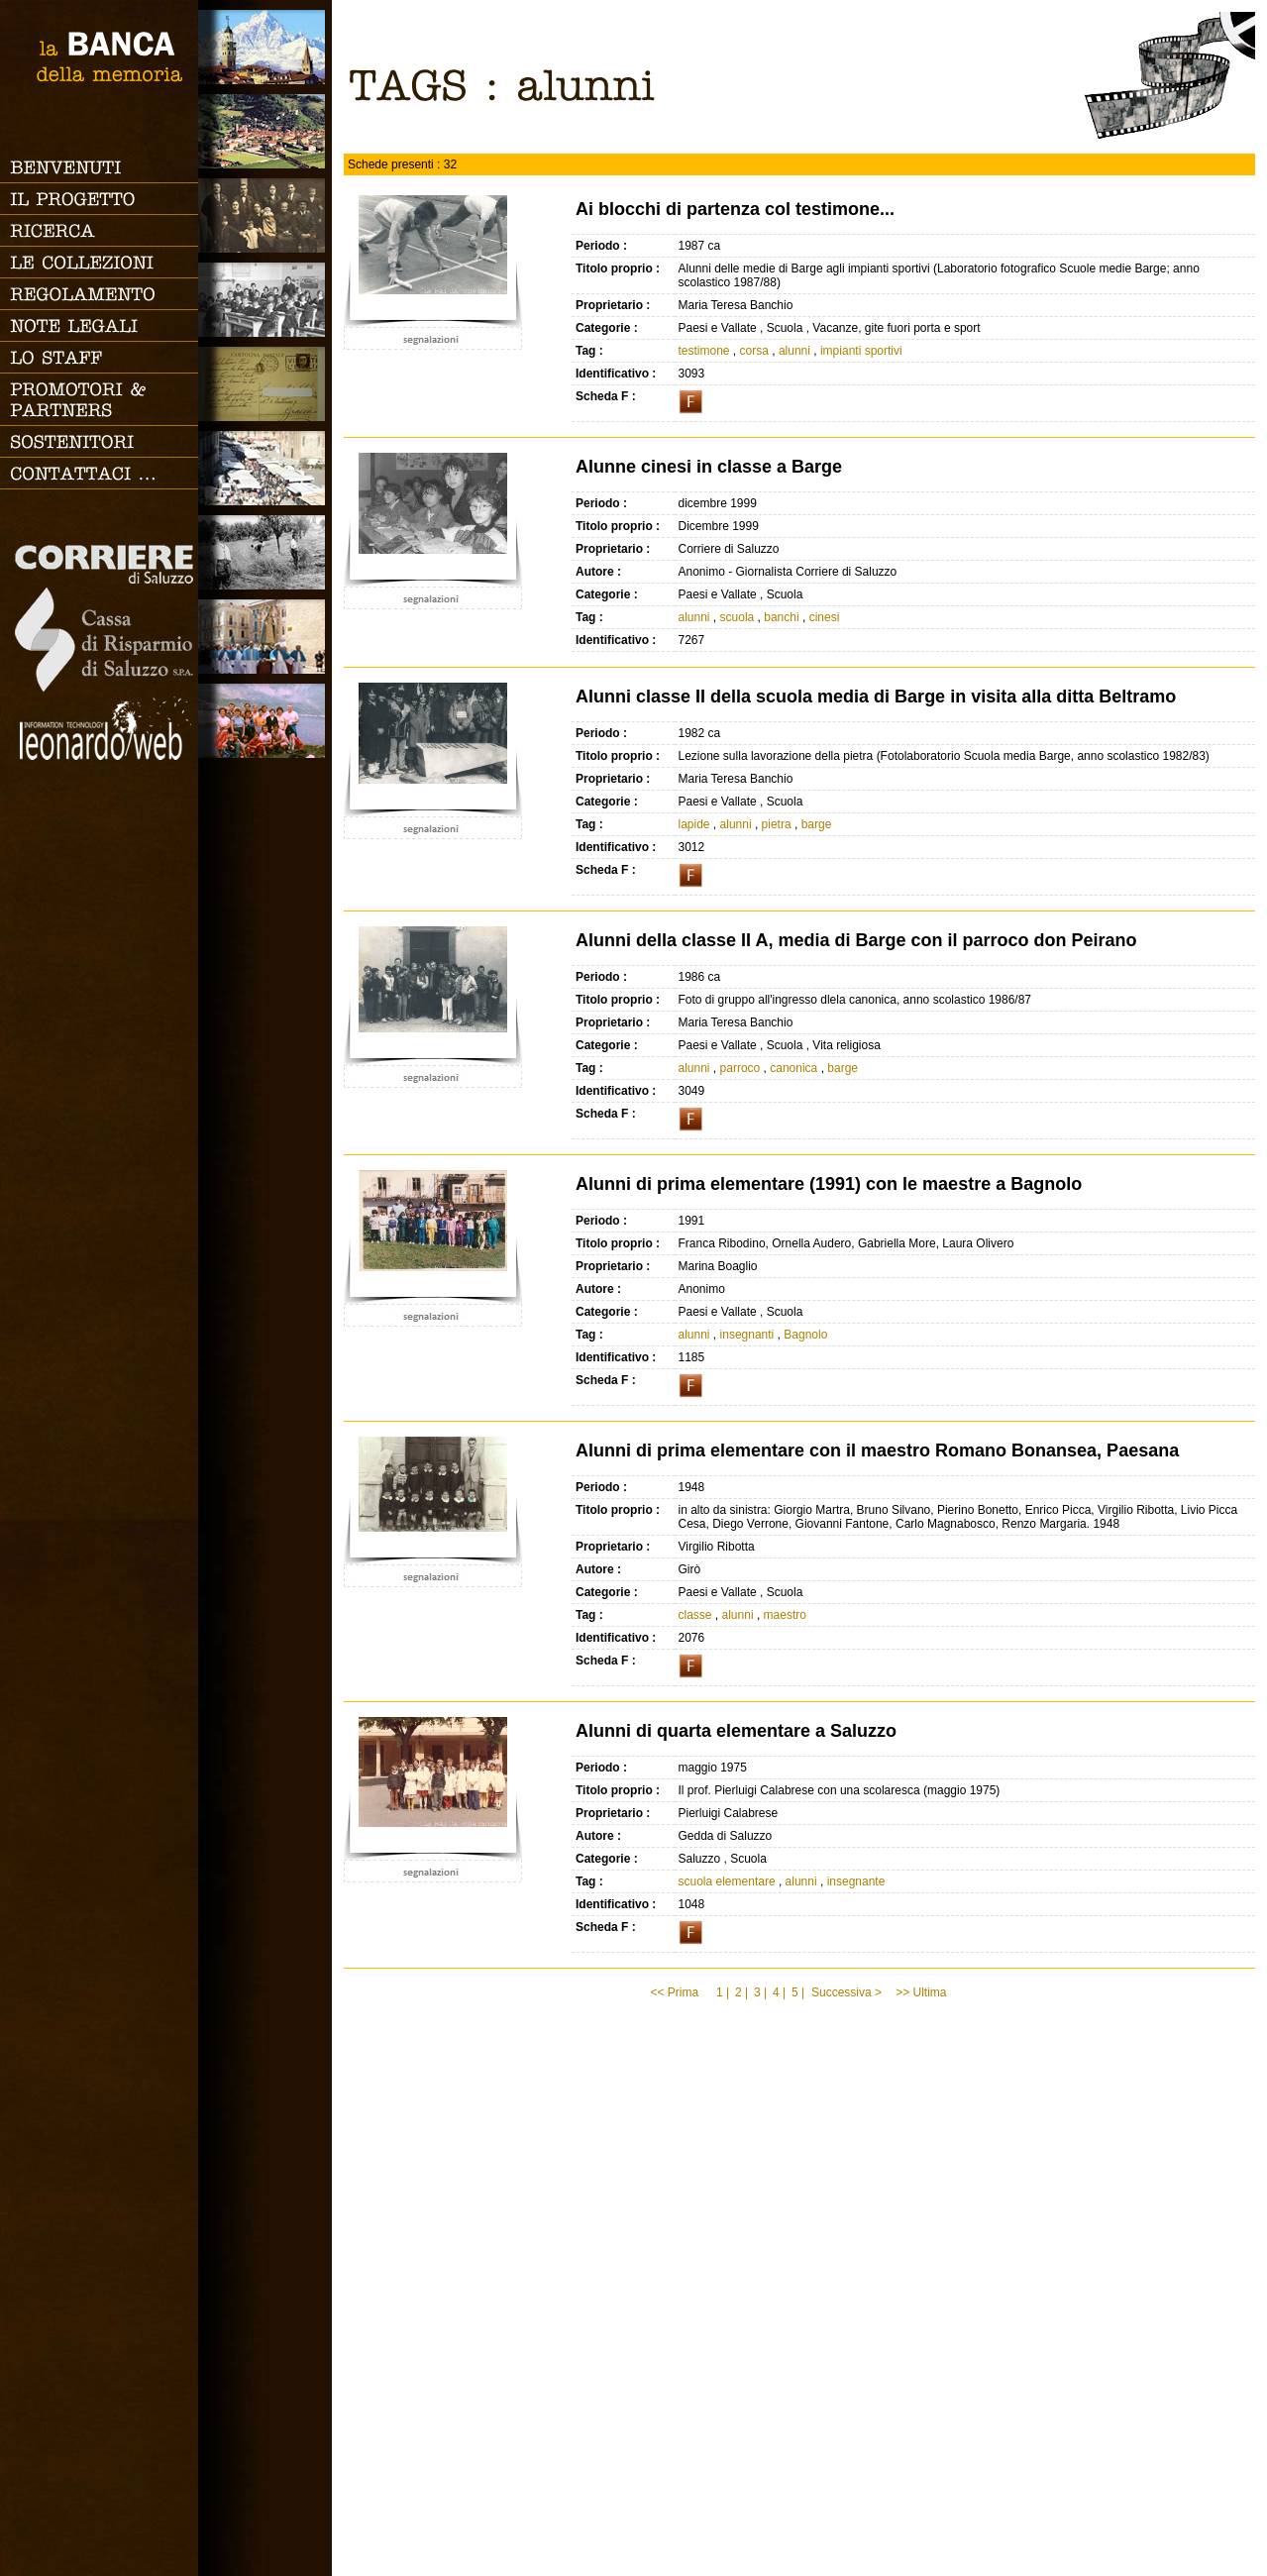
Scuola (265, 300)
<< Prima (675, 1992)
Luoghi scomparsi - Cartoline (265, 384)
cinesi (824, 617)
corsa (754, 351)
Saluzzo (265, 47)
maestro (785, 1615)
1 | (722, 1992)
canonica (793, 1068)
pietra (777, 824)
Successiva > (846, 1992)
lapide (694, 824)
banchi (781, 617)
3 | (760, 1992)
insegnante (856, 1881)
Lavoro (265, 552)
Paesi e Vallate (265, 131)
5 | (798, 1992)
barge (816, 824)
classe (695, 1615)
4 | (779, 1992)
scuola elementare (727, 1881)
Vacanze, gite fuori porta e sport (265, 721)
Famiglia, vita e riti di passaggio (265, 215)
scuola (737, 617)
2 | (741, 1992)
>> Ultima (923, 1992)
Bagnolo (805, 1335)
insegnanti (747, 1335)
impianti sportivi (861, 351)
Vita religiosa (265, 636)
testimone (704, 351)
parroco (740, 1068)
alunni (794, 351)
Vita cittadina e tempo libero (265, 468)
